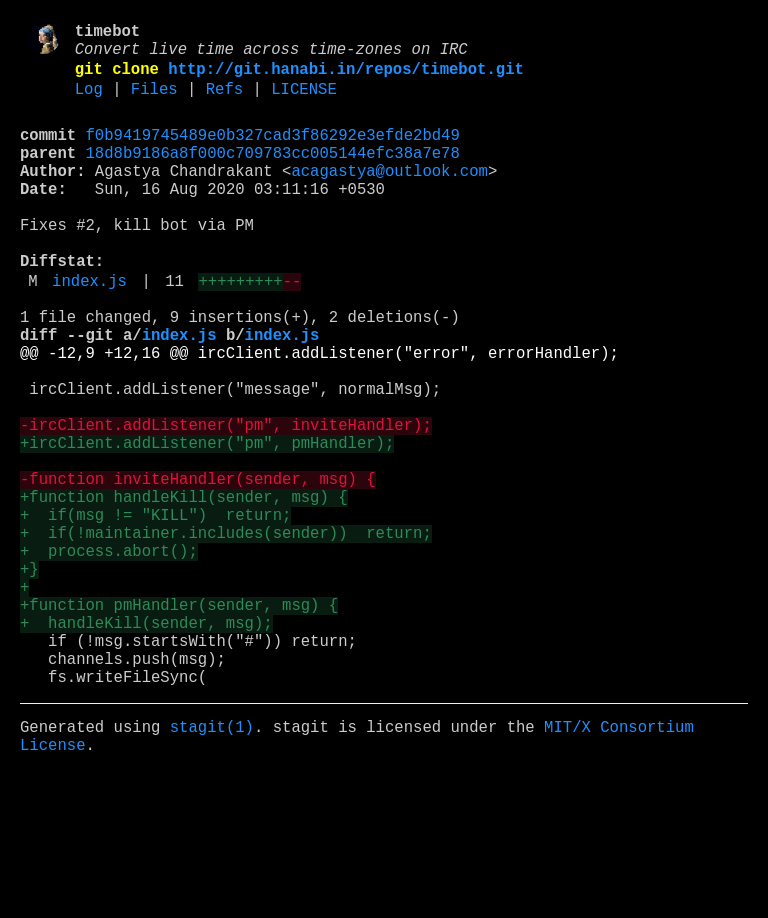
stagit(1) (212, 865)
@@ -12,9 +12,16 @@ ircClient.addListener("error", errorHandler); (319, 415)
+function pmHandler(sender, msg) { (179, 723)
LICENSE (304, 103)
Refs (224, 103)
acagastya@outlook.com (389, 197)
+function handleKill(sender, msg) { (183, 591)
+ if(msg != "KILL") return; (155, 613)
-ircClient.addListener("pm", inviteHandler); (226, 503)
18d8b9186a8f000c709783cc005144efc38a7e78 (273, 175)
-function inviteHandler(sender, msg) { (198, 569)
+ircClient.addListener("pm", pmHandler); (207, 525)
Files (154, 103)
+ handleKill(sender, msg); (146, 745)
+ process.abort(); (109, 657)
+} (29, 679)
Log (89, 103)
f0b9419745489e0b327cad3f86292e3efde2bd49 (273, 153)
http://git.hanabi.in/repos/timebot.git (346, 79)
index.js (89, 331)
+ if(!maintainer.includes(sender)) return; (226, 635)
